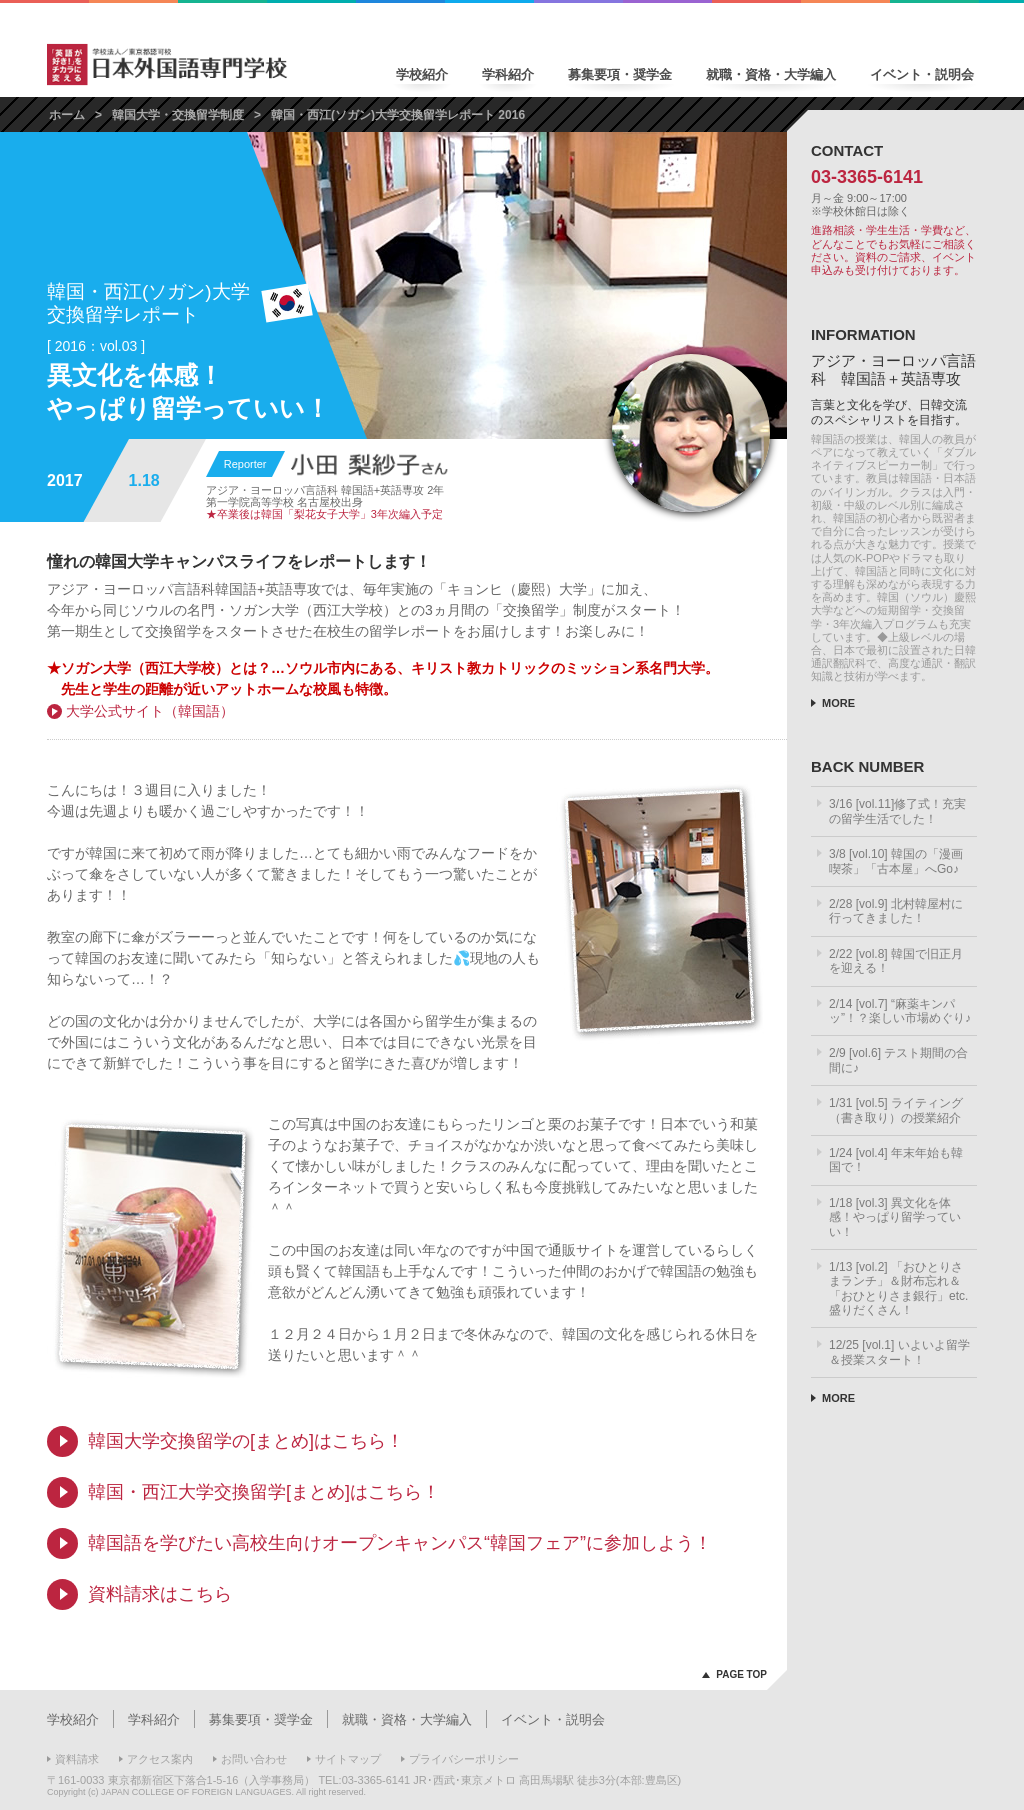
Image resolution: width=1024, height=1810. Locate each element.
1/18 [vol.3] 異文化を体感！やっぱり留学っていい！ (895, 1217)
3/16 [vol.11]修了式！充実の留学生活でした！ (897, 811)
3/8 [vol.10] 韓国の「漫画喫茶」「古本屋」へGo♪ (896, 861)
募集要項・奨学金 (620, 74)
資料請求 (77, 1759)
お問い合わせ (254, 1759)
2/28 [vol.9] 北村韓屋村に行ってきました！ (896, 911)
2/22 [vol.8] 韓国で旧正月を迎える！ (896, 961)
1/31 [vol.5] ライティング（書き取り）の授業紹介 (896, 1110)
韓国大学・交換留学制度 (178, 115)
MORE (838, 703)
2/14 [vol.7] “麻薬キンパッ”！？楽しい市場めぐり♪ (900, 1011)
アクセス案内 (160, 1759)
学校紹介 (422, 74)
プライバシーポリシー (464, 1759)
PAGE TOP (741, 1674)
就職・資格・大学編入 (771, 74)
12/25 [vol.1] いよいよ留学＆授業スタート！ (899, 1352)
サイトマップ (348, 1759)
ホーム (67, 115)
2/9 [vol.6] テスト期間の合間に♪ (898, 1060)
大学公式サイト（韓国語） (150, 711)
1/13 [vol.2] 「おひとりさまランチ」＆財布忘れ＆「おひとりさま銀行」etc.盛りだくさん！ (898, 1288)
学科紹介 (508, 74)
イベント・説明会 (922, 74)
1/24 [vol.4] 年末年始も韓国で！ (896, 1160)
